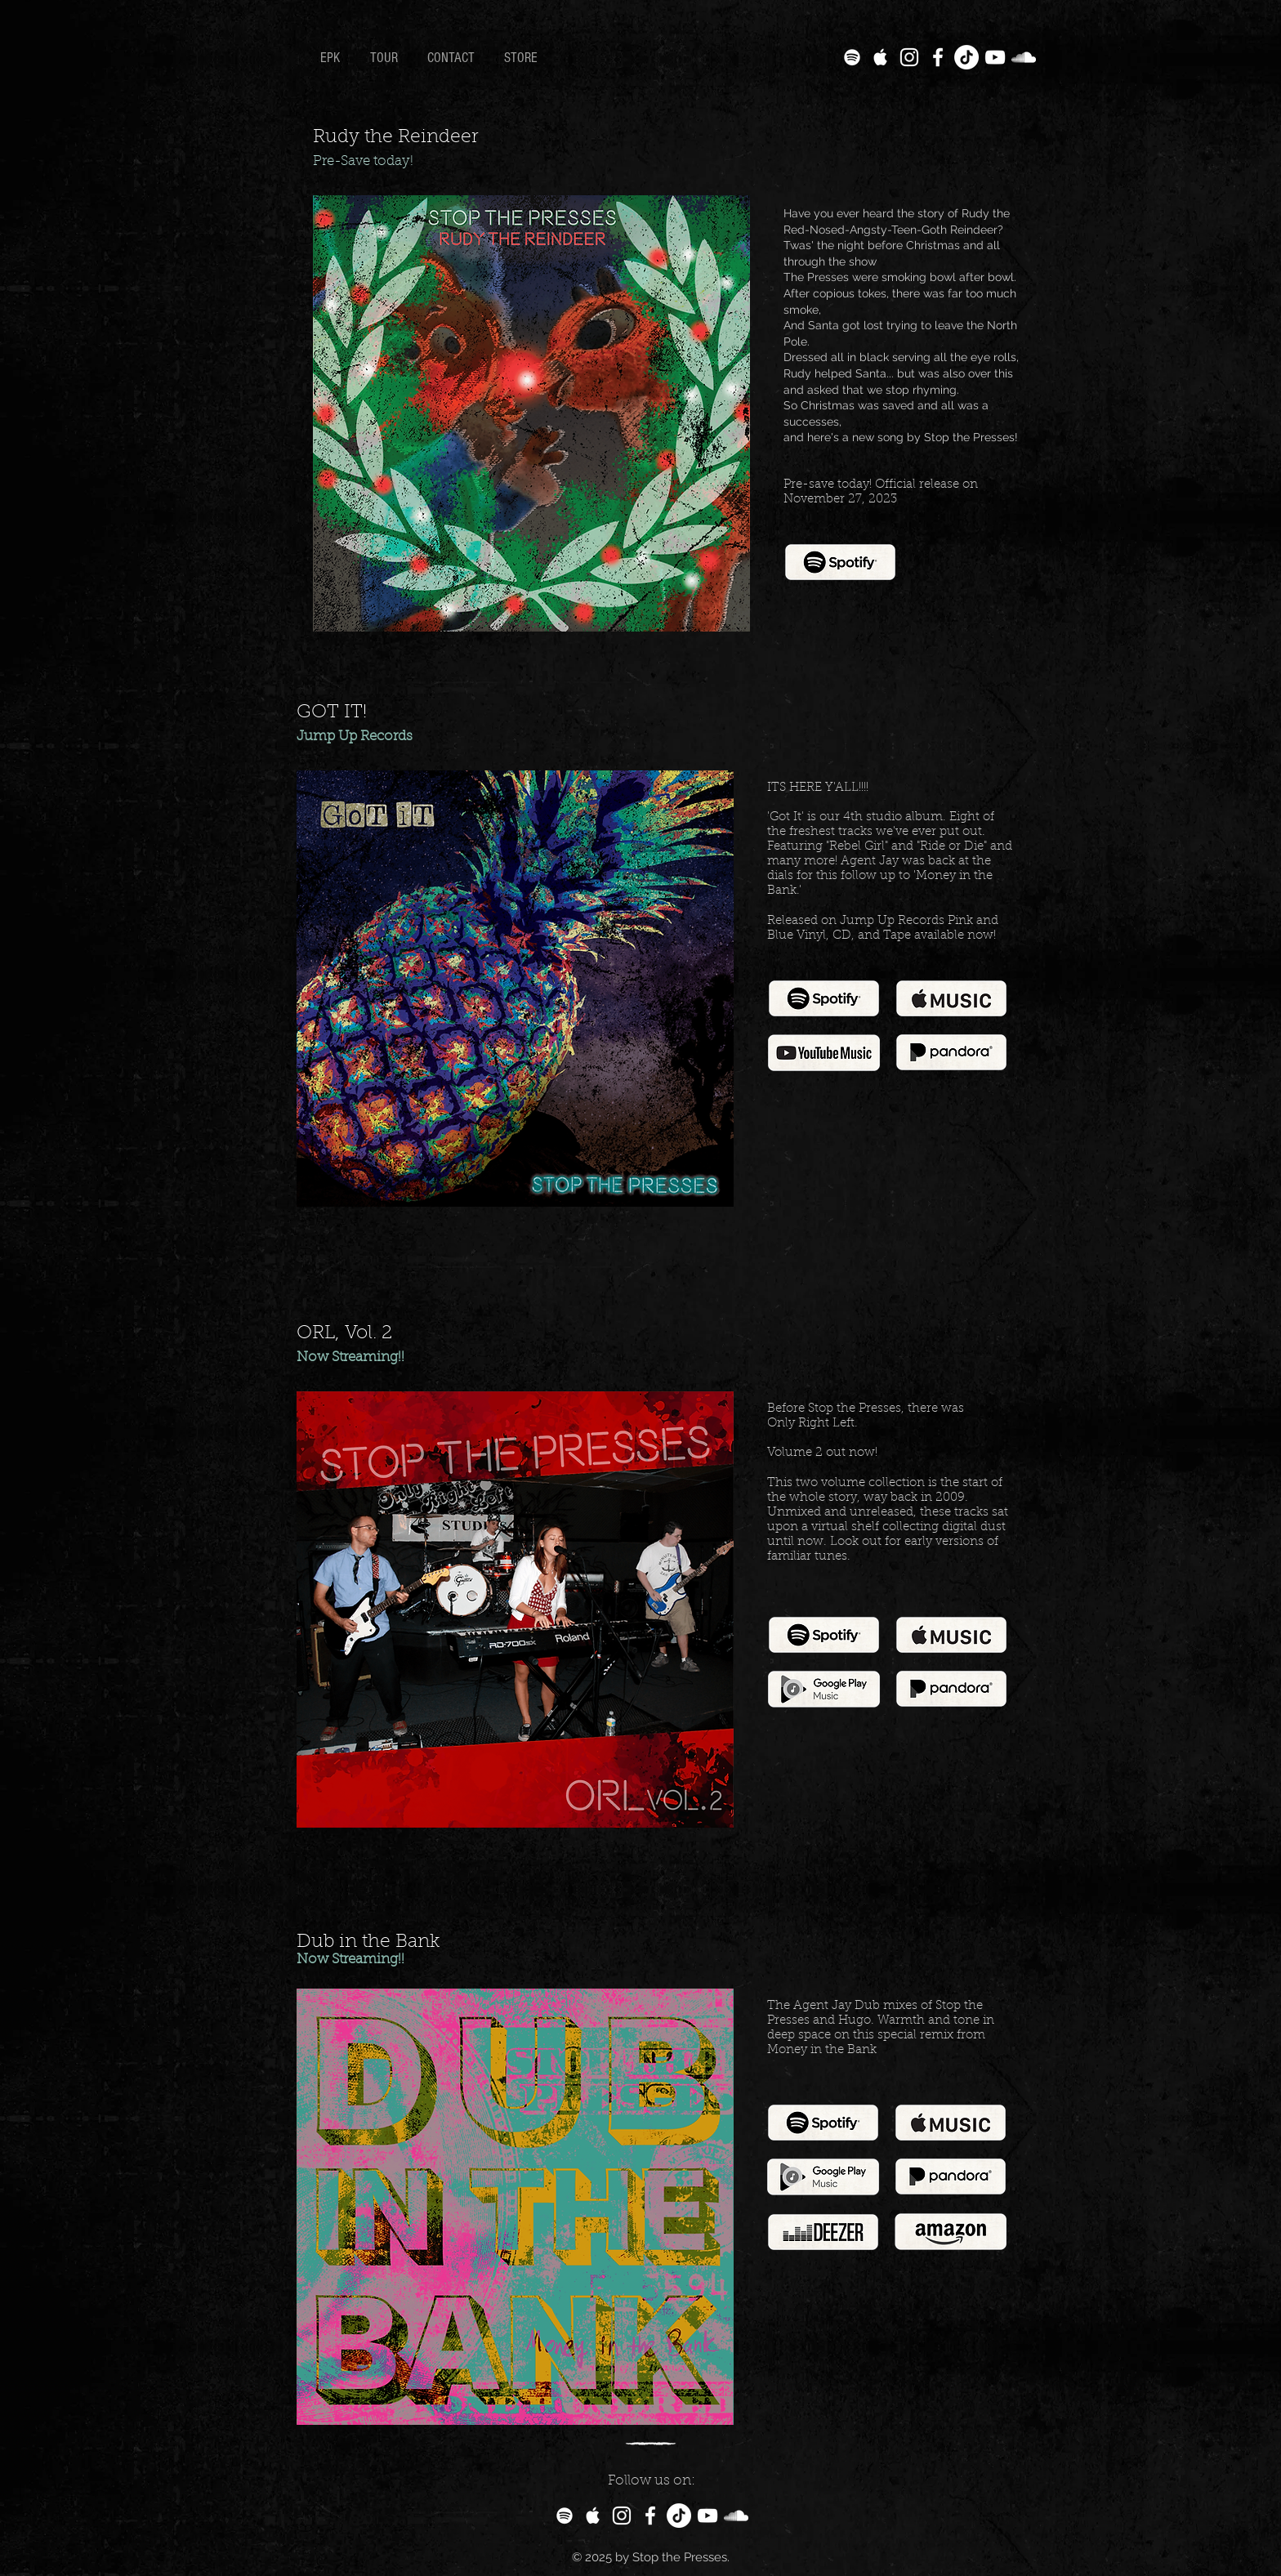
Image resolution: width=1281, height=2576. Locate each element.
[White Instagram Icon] (909, 57)
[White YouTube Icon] (995, 57)
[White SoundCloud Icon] (1023, 57)
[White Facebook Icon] (938, 57)
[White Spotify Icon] (852, 57)
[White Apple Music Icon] (880, 57)
